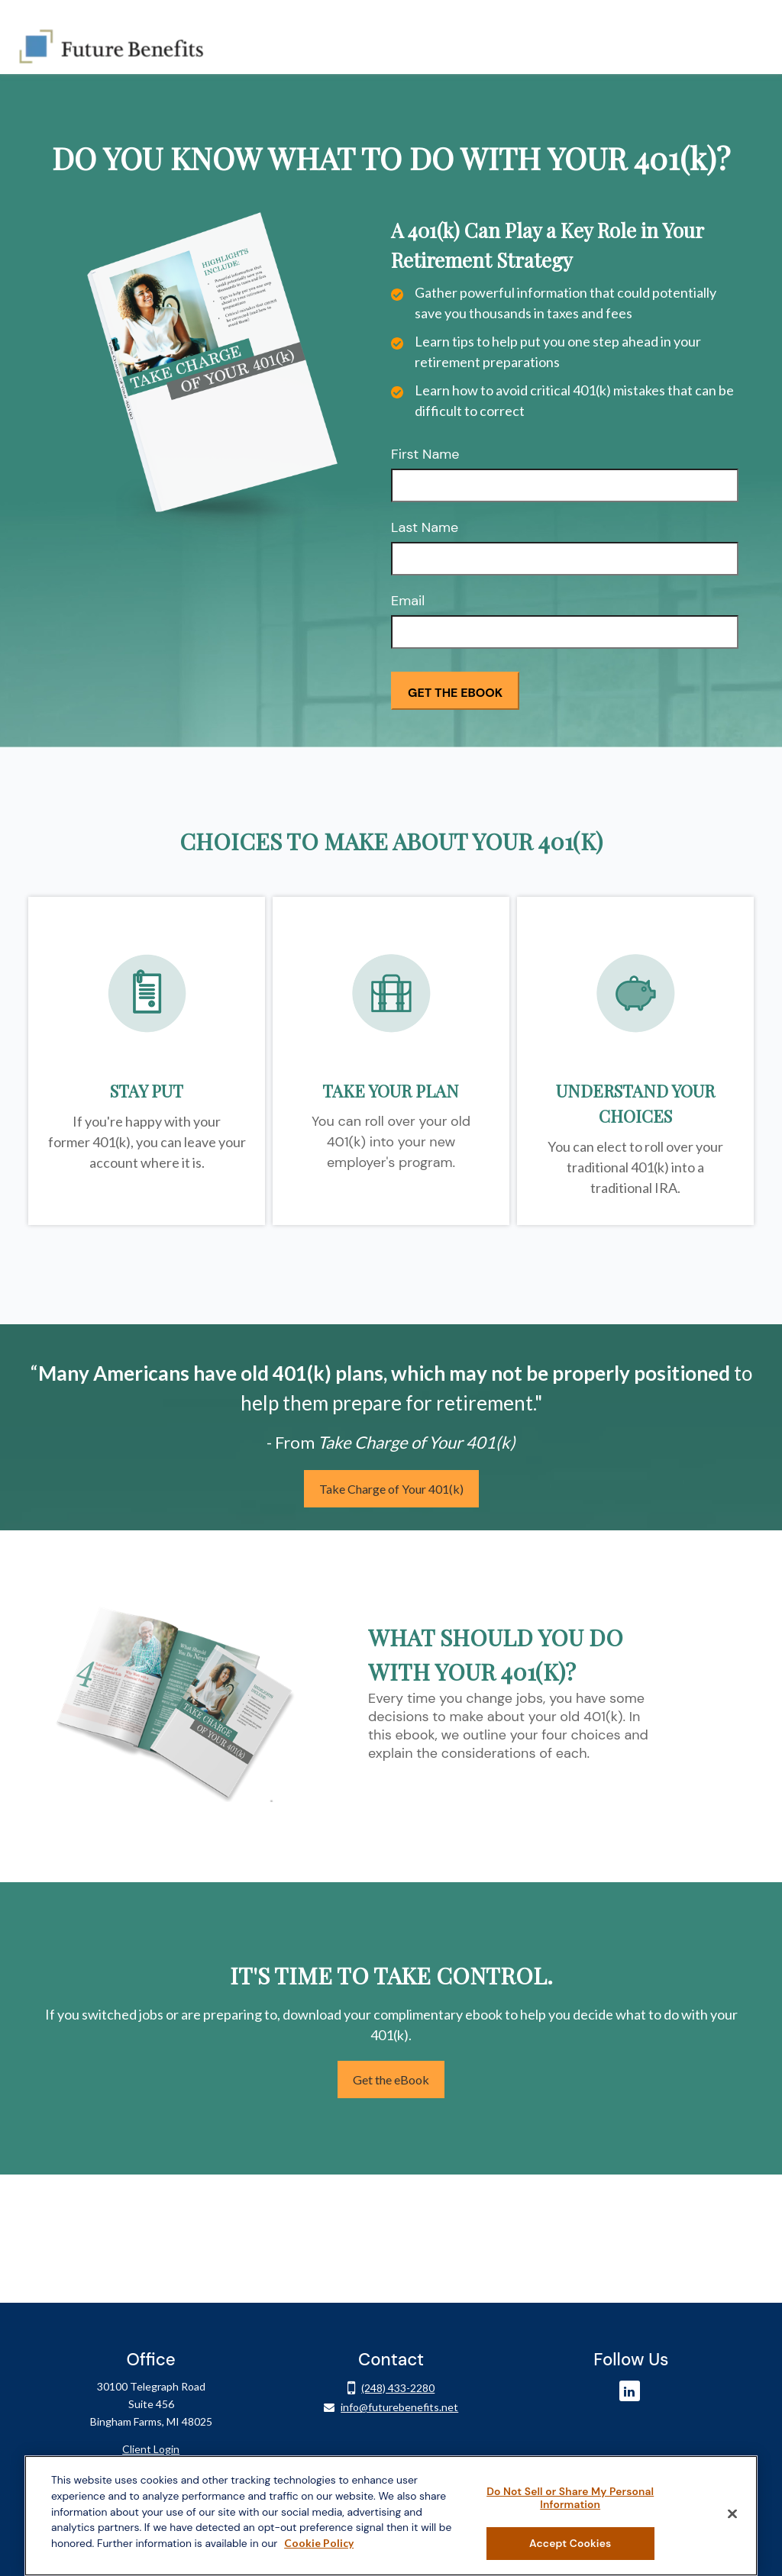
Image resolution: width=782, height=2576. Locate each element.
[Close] (732, 2513)
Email (408, 581)
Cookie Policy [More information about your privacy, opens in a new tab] (319, 2542)
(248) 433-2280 (398, 2368)
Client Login (150, 2429)
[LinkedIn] (629, 2372)
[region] (391, 2515)
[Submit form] (455, 672)
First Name (425, 435)
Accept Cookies (570, 2543)
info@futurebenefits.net (399, 2387)
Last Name (424, 508)
